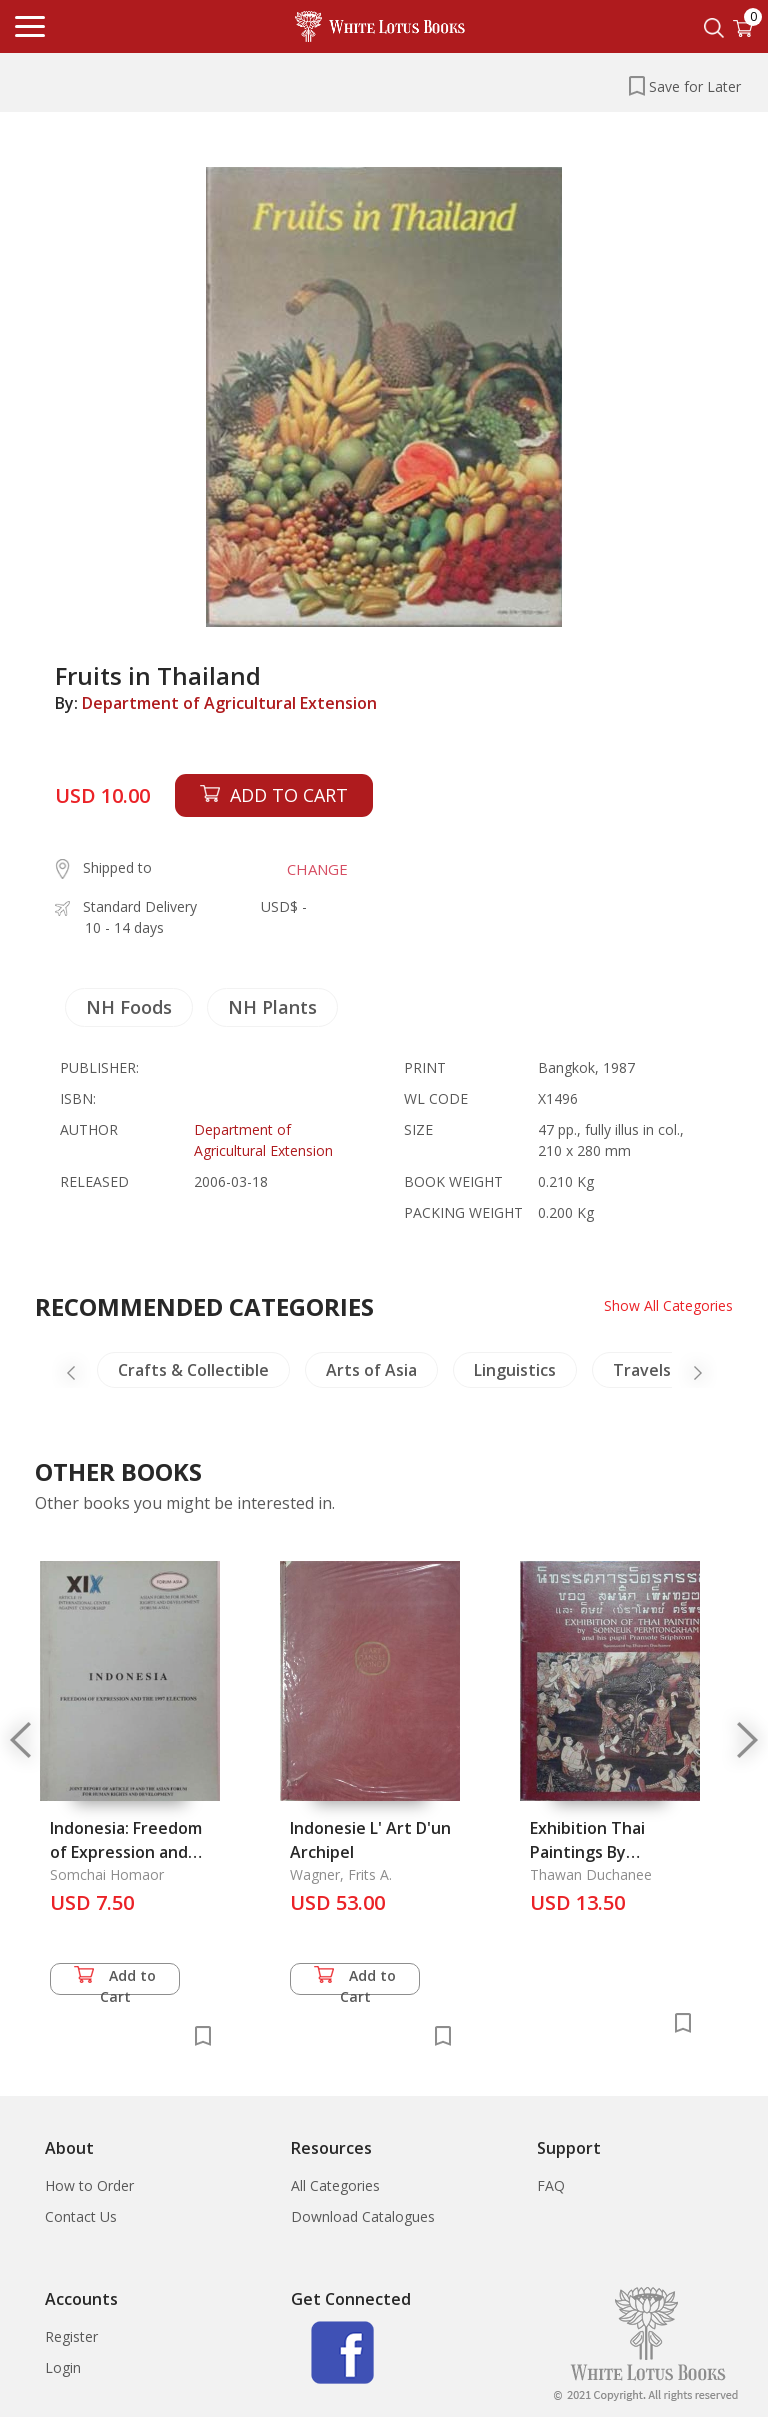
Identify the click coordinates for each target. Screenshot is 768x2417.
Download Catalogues (363, 2216)
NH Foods (129, 1007)
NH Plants (272, 1007)
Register (71, 2336)
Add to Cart (115, 1980)
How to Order (89, 2185)
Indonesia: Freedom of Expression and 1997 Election (126, 1852)
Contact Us (81, 2216)
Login (63, 2367)
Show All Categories (668, 1305)
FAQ (551, 2185)
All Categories (335, 2185)
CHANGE (317, 869)
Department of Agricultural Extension (229, 703)
